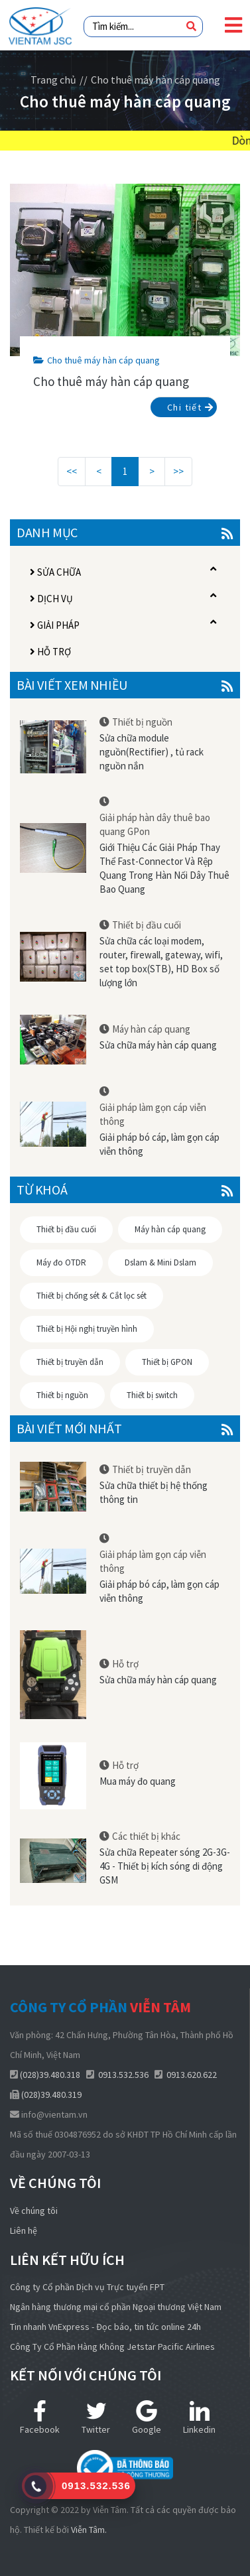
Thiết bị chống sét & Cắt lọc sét (91, 1295)
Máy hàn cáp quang (151, 1029)
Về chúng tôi (34, 2211)
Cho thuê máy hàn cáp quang (96, 359)
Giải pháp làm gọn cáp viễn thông (152, 1114)
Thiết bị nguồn (142, 722)
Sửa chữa (55, 572)
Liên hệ (23, 2230)
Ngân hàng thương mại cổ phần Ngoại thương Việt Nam (115, 2307)
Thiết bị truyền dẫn (69, 1362)
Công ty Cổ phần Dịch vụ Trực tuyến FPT (87, 2287)
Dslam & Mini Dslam (160, 1262)
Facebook (40, 2417)
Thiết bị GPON (167, 1362)
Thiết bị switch (152, 1395)
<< (71, 471)
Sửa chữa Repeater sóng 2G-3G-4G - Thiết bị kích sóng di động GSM (164, 1866)
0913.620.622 (191, 2075)
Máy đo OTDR (61, 1262)
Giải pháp (55, 625)
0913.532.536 (123, 2075)
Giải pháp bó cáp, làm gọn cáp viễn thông (159, 1144)
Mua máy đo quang (137, 1781)
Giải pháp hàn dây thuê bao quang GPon (154, 824)
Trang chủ (53, 79)
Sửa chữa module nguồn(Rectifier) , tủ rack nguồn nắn (151, 752)
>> (178, 471)
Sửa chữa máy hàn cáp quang (158, 1045)
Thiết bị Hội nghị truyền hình (86, 1328)
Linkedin (199, 2417)
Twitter (96, 2417)
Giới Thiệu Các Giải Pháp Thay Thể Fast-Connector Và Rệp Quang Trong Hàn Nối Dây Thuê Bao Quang (164, 868)
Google (146, 2417)
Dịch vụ (51, 598)
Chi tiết (190, 407)
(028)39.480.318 (50, 2075)
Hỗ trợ (50, 651)
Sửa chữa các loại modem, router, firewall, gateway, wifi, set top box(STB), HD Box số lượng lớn (161, 961)
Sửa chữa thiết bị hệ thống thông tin (153, 1492)
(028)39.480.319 (51, 2094)
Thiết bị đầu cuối (146, 925)
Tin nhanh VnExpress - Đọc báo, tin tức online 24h (105, 2327)
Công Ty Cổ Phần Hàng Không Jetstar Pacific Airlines (112, 2346)
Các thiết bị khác (146, 1836)
